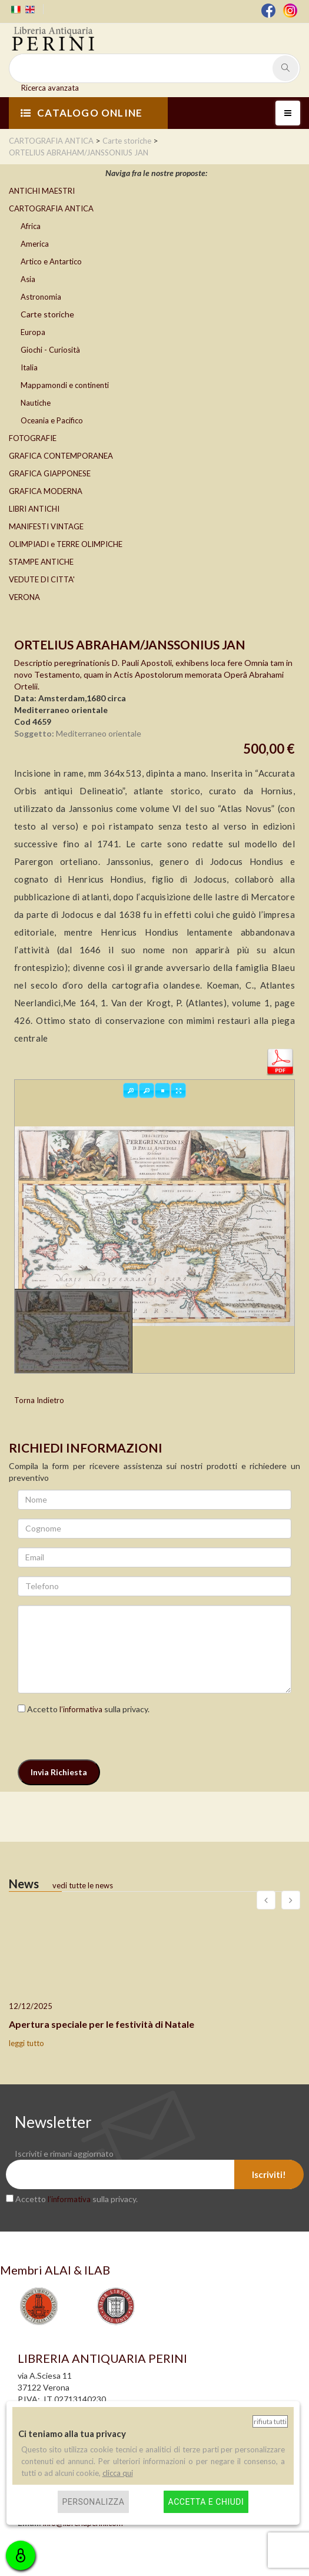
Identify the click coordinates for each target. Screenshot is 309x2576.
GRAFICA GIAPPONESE (50, 473)
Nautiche (36, 402)
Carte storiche (47, 314)
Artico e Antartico (51, 261)
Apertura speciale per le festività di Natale (101, 2024)
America (35, 243)
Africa (31, 226)
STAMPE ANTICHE (41, 561)
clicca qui (117, 2473)
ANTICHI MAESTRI (42, 190)
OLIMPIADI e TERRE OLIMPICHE (65, 544)
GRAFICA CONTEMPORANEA (61, 455)
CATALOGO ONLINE (81, 113)
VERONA (24, 597)
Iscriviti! (269, 2174)
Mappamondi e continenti (65, 385)
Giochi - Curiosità (50, 349)
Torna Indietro (39, 1400)
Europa (33, 332)
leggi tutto (26, 2043)
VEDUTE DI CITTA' (42, 579)
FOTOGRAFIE (33, 438)
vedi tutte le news (82, 1885)
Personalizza (93, 2502)
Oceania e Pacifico (52, 420)
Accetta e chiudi (206, 2502)
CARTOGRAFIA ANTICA (51, 208)
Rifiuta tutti (270, 2421)
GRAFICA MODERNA (45, 491)
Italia (29, 367)
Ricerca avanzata (50, 87)
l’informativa (80, 1709)
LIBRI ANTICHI (34, 508)
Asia (28, 279)
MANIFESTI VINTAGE (46, 526)
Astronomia (41, 296)
